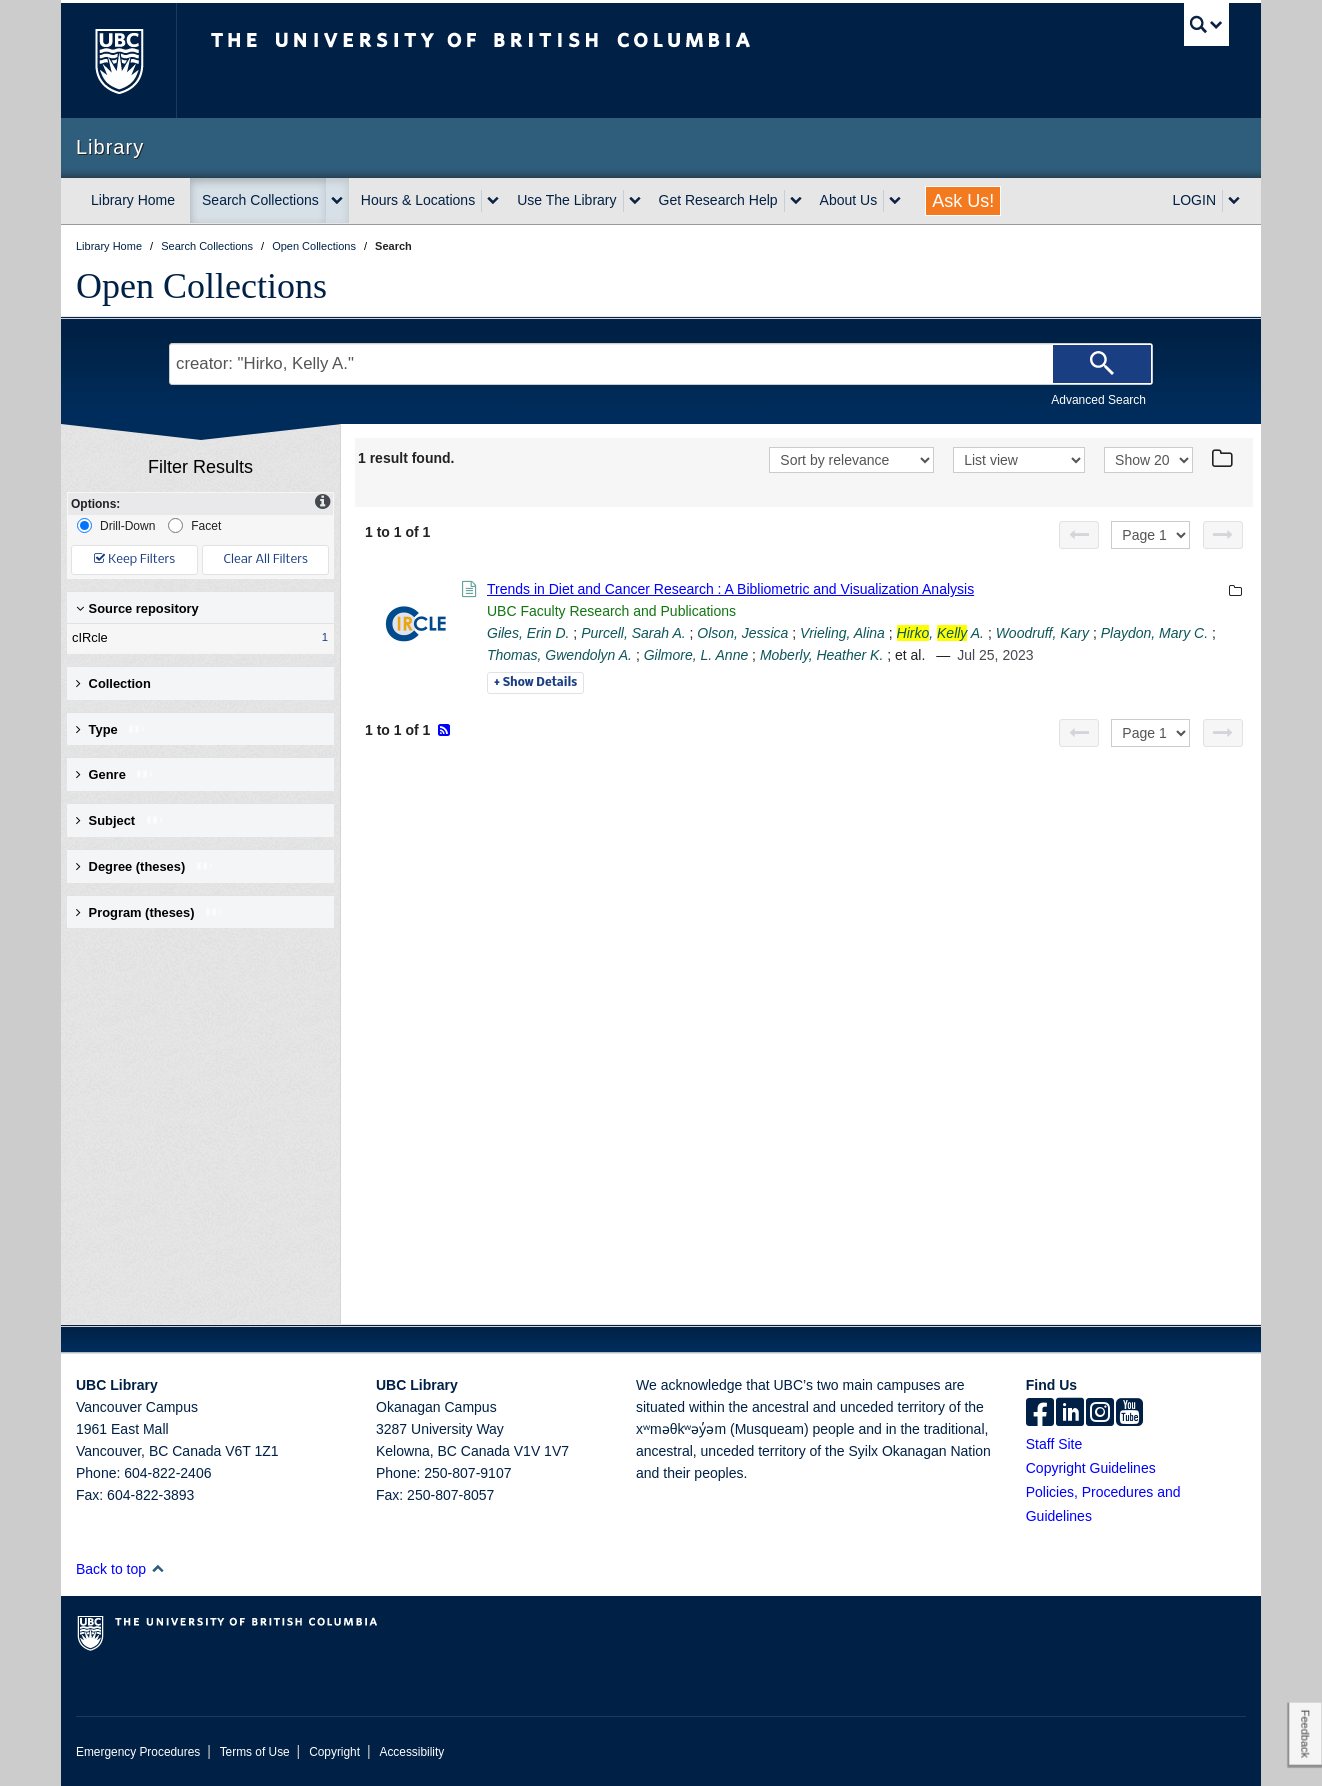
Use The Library (566, 200)
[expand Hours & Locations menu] (493, 201)
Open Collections (201, 286)
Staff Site (1054, 1444)
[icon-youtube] (1129, 1414)
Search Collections (260, 200)
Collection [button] (113, 683)
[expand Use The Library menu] (635, 201)
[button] (157, 1568)
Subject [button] (120, 820)
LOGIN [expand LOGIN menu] (1194, 200)
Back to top (120, 1569)
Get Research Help (718, 200)
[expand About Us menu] (895, 201)
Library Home (133, 200)
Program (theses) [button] (150, 912)
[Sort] (851, 460)
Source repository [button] (137, 608)
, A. (940, 633)
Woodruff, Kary (1042, 633)
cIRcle (196, 638)
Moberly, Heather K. (821, 655)
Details (535, 683)
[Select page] (1150, 535)
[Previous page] (1079, 535)
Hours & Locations (418, 200)
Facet (194, 525)
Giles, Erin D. (528, 633)
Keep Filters (134, 559)
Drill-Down (116, 525)
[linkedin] (1070, 1414)
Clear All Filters (266, 559)
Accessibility (411, 1752)
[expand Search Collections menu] (337, 201)
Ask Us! (963, 201)
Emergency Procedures (138, 1752)
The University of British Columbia (118, 60)
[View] (1019, 460)
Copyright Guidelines (1091, 1468)
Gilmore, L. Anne (696, 655)
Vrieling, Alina (842, 633)
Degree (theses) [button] (145, 866)
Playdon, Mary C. (1154, 633)
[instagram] (1100, 1414)
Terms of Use (255, 1752)
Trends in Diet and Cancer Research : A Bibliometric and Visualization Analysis (730, 589)
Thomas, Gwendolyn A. (559, 655)
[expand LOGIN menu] (1234, 201)
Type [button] (111, 729)
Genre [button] (115, 774)
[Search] (1102, 364)
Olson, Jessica (742, 633)
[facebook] (1040, 1414)
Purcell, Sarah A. (633, 633)
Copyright (334, 1752)
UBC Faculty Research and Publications (611, 611)
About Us (849, 200)
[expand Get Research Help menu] (796, 201)
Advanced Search (1098, 400)
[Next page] (1223, 535)
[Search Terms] (661, 364)
